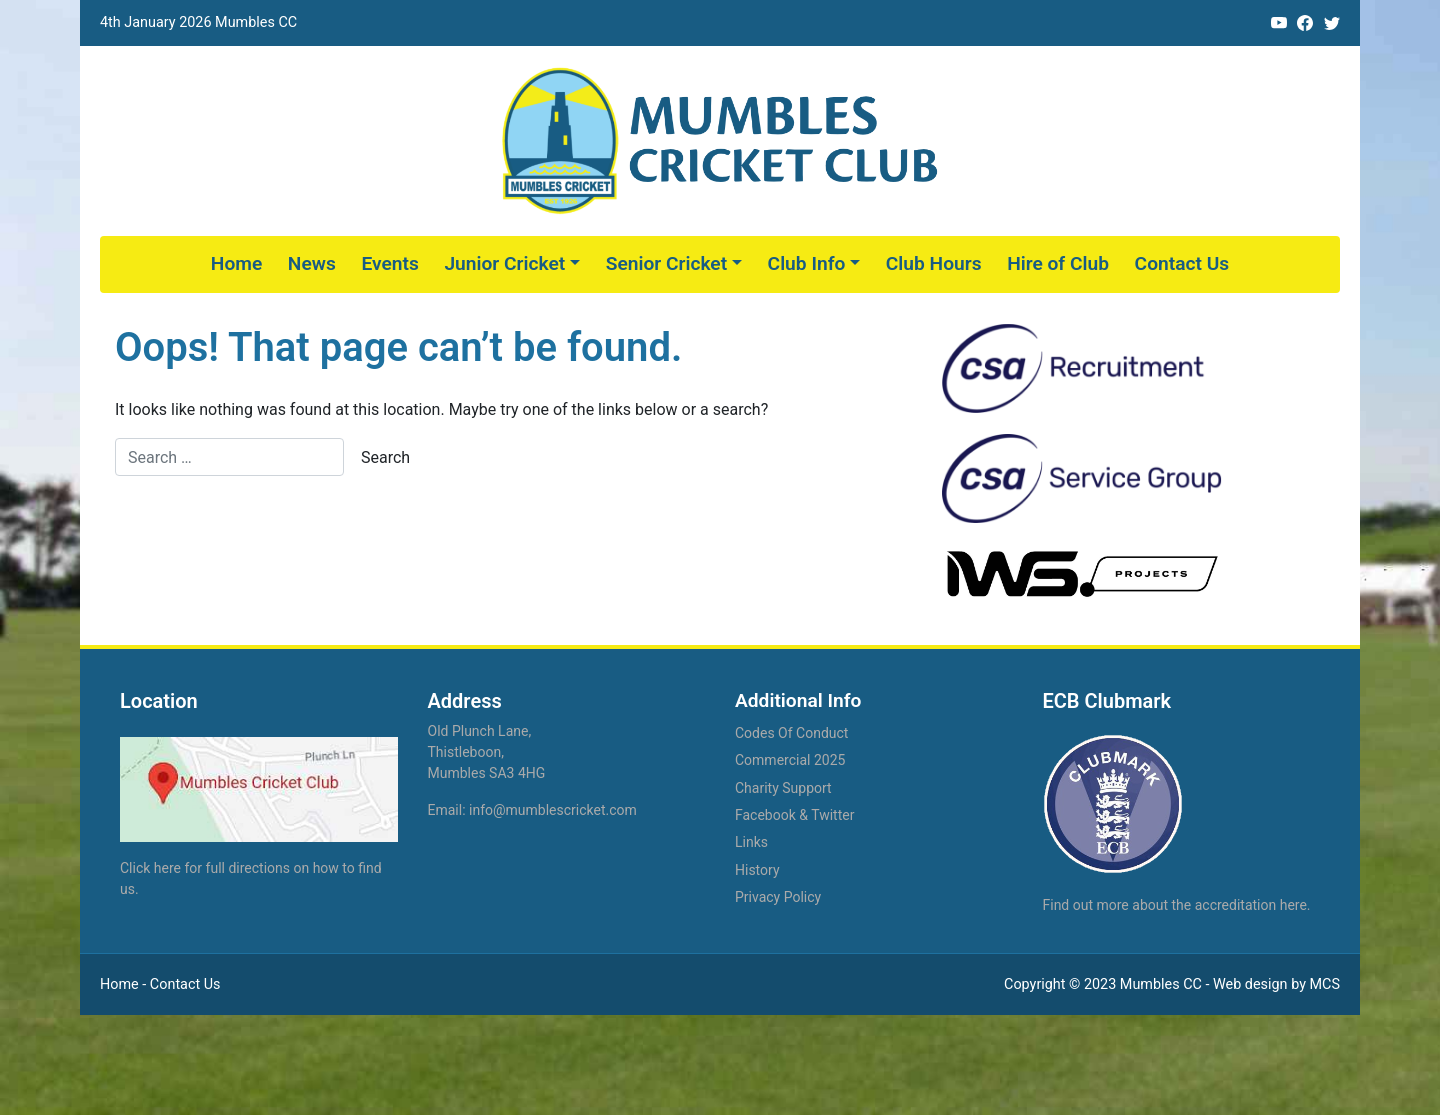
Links (751, 842)
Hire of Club (1058, 263)
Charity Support (783, 788)
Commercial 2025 (790, 760)
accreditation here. (1253, 905)
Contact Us (1182, 263)
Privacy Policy (778, 897)
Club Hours (934, 263)
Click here (150, 868)
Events (389, 263)
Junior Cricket (504, 263)
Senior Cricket (666, 263)
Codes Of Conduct (791, 733)
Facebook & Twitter (794, 815)
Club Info (807, 263)
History (757, 870)
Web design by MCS (1276, 984)
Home (236, 263)
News (312, 263)
